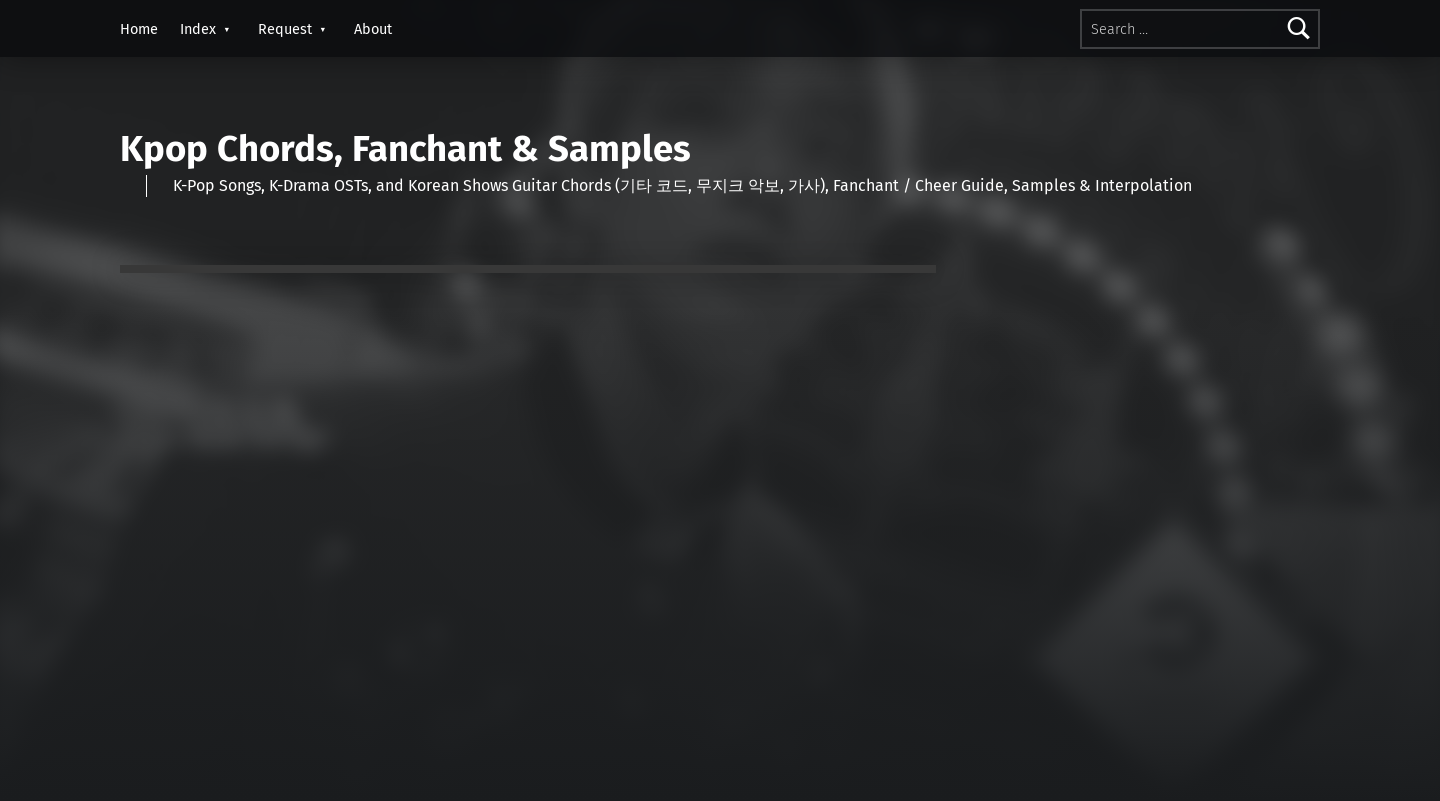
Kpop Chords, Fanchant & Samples (405, 149)
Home (139, 29)
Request (285, 29)
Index (198, 29)
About (373, 29)
